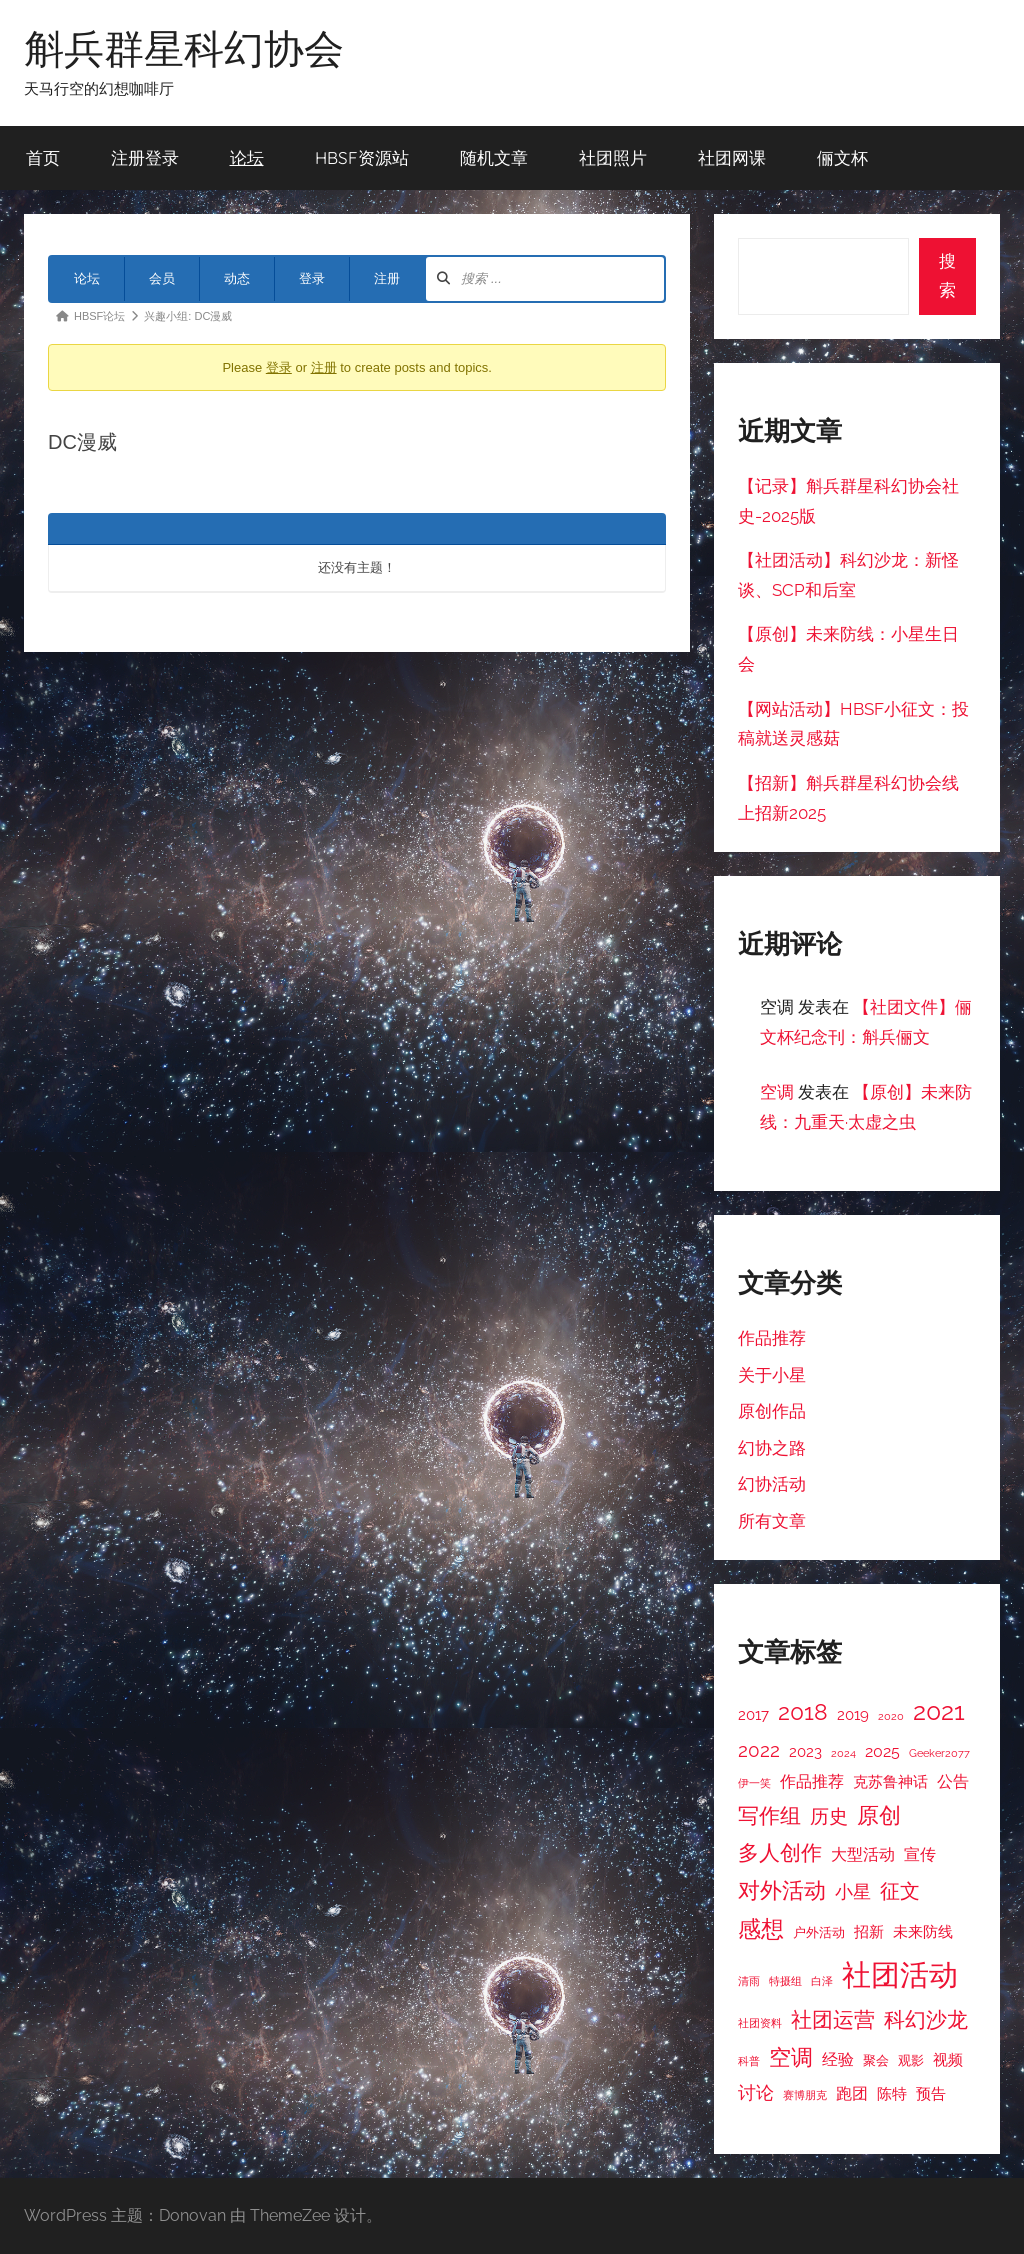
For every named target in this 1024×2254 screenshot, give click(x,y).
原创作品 (772, 1411)
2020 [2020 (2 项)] (891, 1716)
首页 (43, 157)
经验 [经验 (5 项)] (838, 2059)
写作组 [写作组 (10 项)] (769, 1815)
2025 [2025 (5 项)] (882, 1751)
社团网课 (732, 157)
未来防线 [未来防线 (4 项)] (923, 1931)
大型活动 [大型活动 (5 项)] (863, 1854)
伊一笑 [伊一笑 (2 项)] (754, 1783)
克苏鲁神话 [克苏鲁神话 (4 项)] (890, 1781)
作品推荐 (772, 1338)
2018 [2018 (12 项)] (803, 1712)
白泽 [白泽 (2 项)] (822, 1981)
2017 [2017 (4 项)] (753, 1714)
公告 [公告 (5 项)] (953, 1781)
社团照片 (613, 157)
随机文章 (494, 157)
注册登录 (145, 157)
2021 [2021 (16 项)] (939, 1711)
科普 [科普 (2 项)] (749, 2061)
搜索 (947, 276)
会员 (162, 278)
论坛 (247, 157)
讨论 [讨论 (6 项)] (756, 2092)
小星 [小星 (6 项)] (853, 1891)
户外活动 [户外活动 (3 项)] (819, 1932)
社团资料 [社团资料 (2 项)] (760, 2023)
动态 (237, 278)
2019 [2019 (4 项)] (853, 1714)
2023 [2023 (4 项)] (805, 1751)
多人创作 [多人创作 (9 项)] (780, 1853)
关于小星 (772, 1375)
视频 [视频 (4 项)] (948, 2059)
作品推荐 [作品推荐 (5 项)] (812, 1781)
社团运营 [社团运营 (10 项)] (833, 2019)
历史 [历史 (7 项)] (829, 1816)
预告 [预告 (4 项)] (931, 2093)
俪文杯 (842, 157)
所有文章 (772, 1521)
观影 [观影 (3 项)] (911, 2060)
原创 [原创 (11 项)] (879, 1815)
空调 (777, 1092)
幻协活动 (772, 1484)
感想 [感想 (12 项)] (761, 1929)
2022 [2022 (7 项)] (759, 1750)
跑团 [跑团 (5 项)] (852, 2093)
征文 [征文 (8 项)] (900, 1891)
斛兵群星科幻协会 (184, 48)
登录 (312, 278)
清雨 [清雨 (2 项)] (749, 1981)
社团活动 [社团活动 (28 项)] (900, 1974)
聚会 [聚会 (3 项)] (876, 2060)
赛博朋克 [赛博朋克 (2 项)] (805, 2095)
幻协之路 (772, 1448)
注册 (387, 278)
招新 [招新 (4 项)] (869, 1931)
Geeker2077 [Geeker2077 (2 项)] (939, 1753)
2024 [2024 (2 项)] (843, 1753)
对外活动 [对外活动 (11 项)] (782, 1890)
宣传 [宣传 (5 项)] (920, 1854)
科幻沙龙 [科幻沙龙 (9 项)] (926, 2020)
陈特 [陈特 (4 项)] (892, 2093)
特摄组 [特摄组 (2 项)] (785, 1981)
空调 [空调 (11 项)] (791, 2057)
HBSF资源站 (362, 157)
